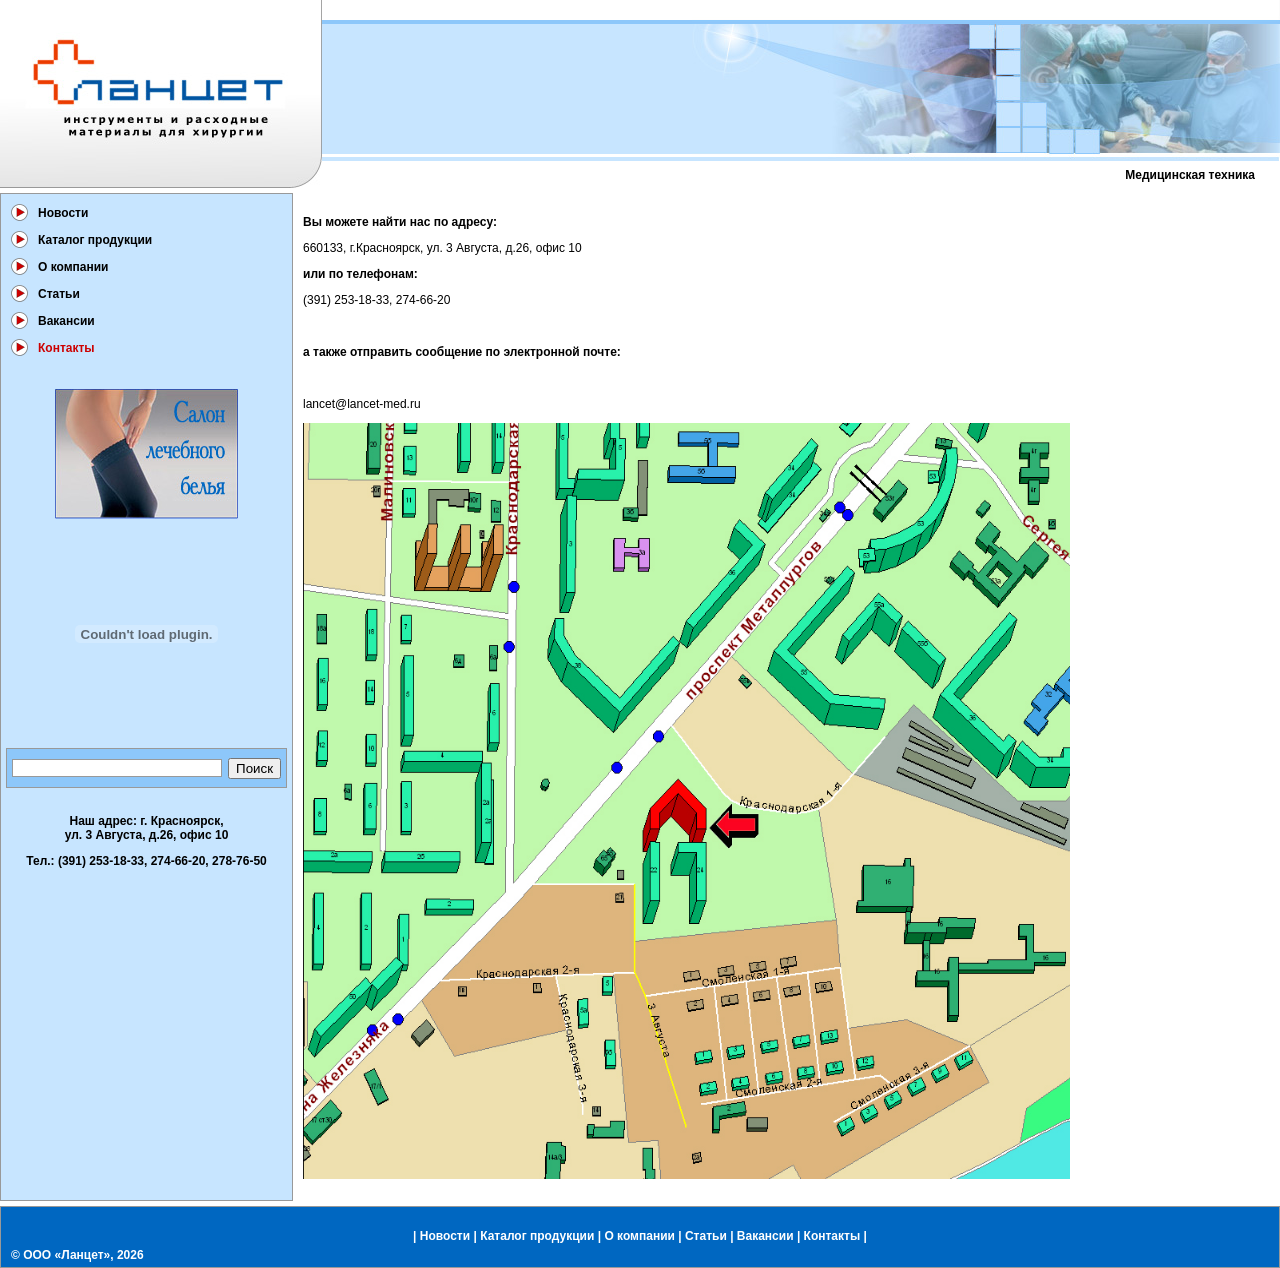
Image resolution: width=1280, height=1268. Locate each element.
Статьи (59, 294)
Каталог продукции (95, 240)
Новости (63, 213)
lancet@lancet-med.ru (362, 404)
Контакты (832, 1236)
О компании (73, 267)
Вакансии (66, 321)
